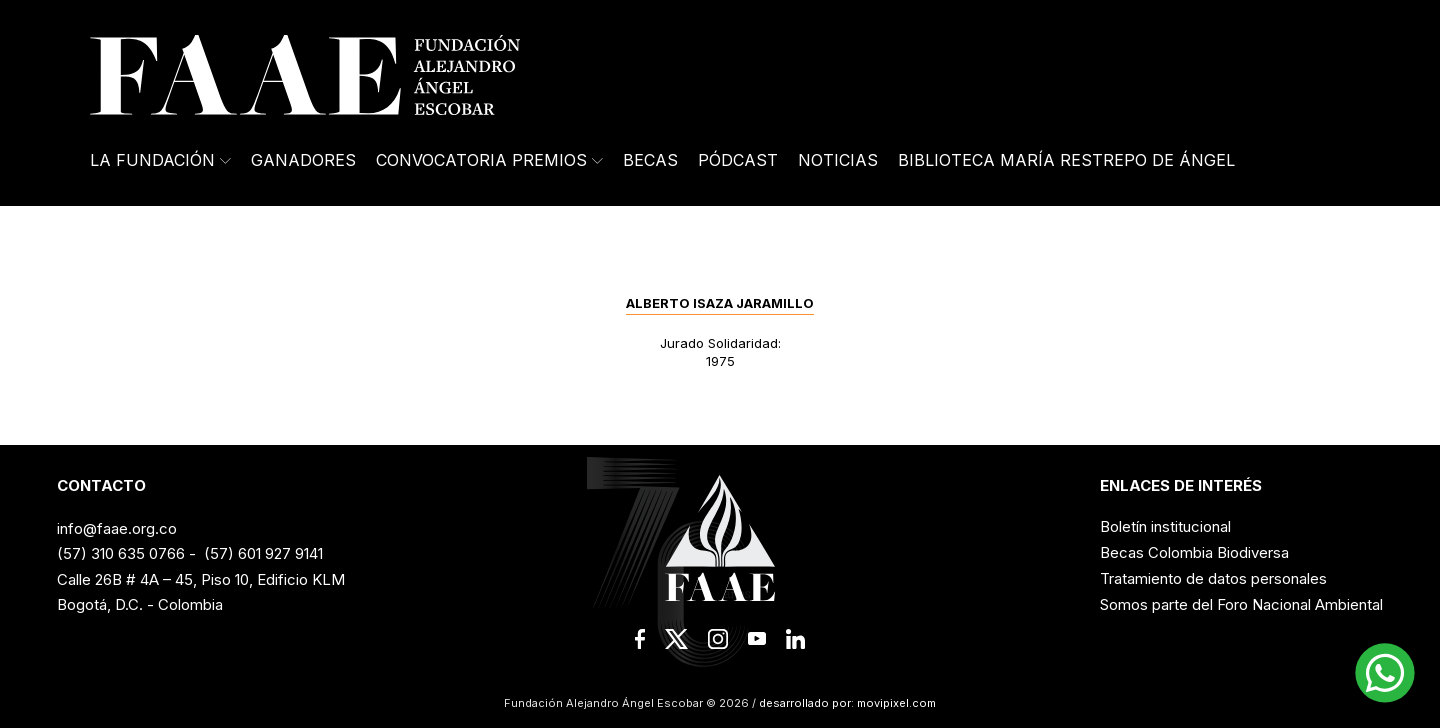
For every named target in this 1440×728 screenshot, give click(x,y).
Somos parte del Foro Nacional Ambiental (1241, 604)
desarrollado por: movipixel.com (846, 703)
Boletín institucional (1165, 526)
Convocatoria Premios (489, 160)
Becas (650, 160)
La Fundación (160, 160)
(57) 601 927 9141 (263, 553)
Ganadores (303, 160)
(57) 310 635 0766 (121, 553)
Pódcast (738, 160)
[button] (1385, 673)
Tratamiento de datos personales (1213, 578)
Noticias (838, 160)
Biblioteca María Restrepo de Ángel (1066, 160)
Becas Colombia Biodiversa (1194, 552)
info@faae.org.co (117, 528)
